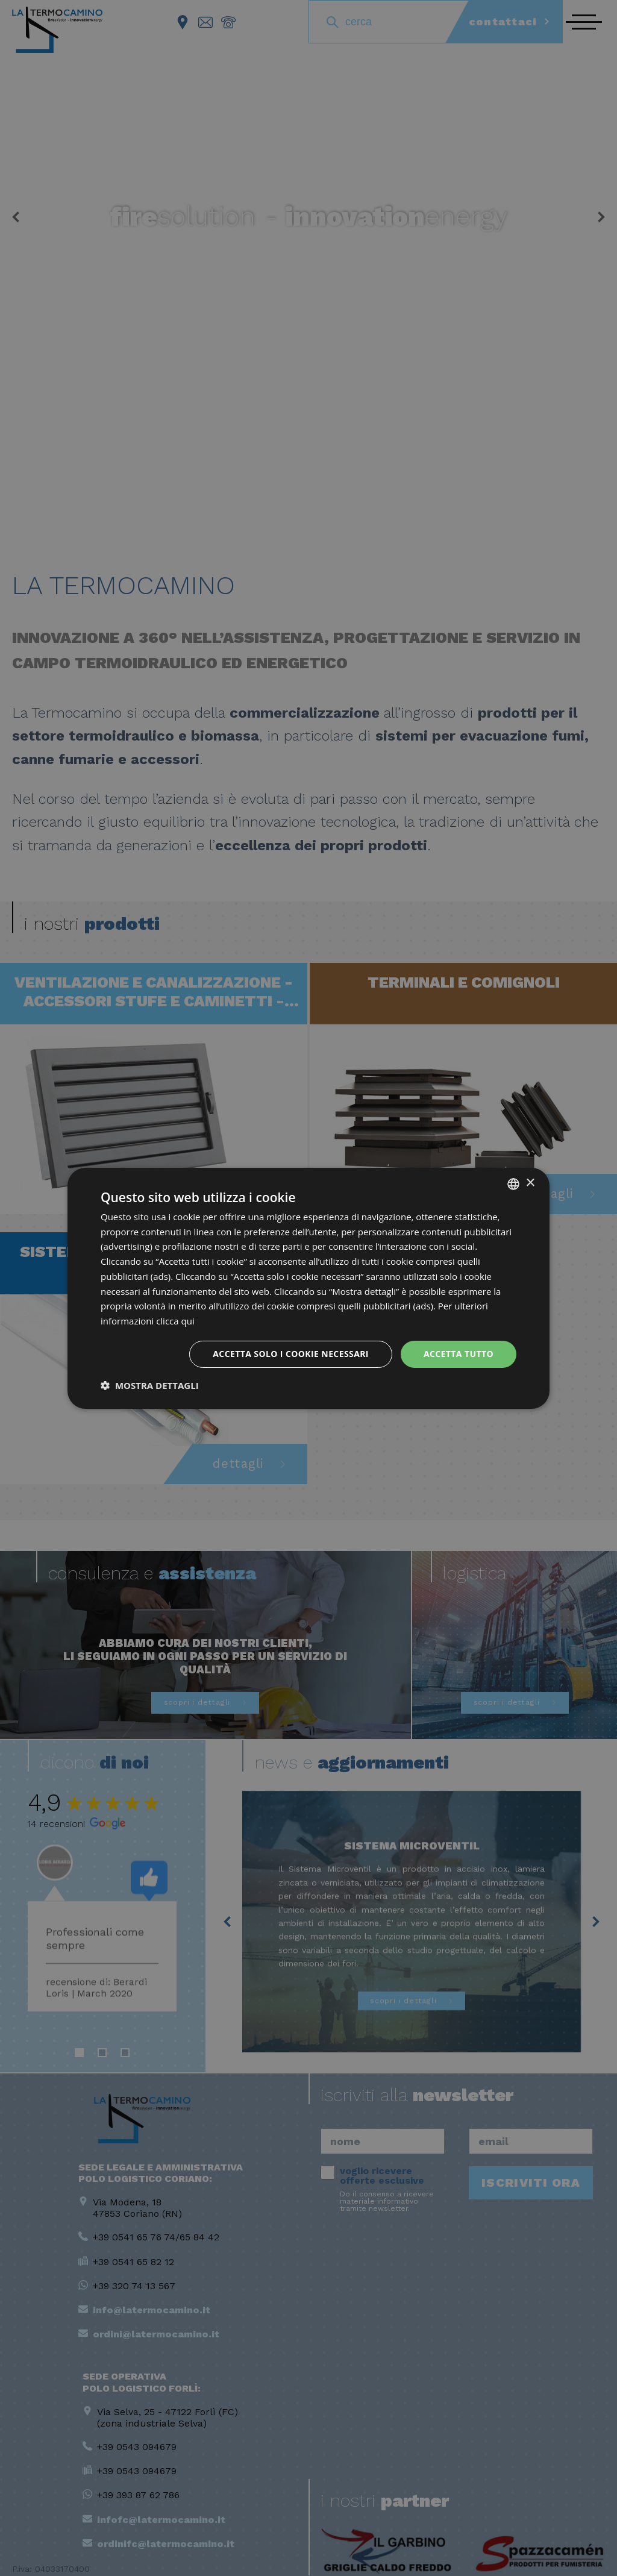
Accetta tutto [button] (458, 1353)
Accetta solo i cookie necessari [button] (291, 1353)
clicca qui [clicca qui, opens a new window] (175, 1321)
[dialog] (308, 1288)
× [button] (529, 1183)
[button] (150, 1385)
